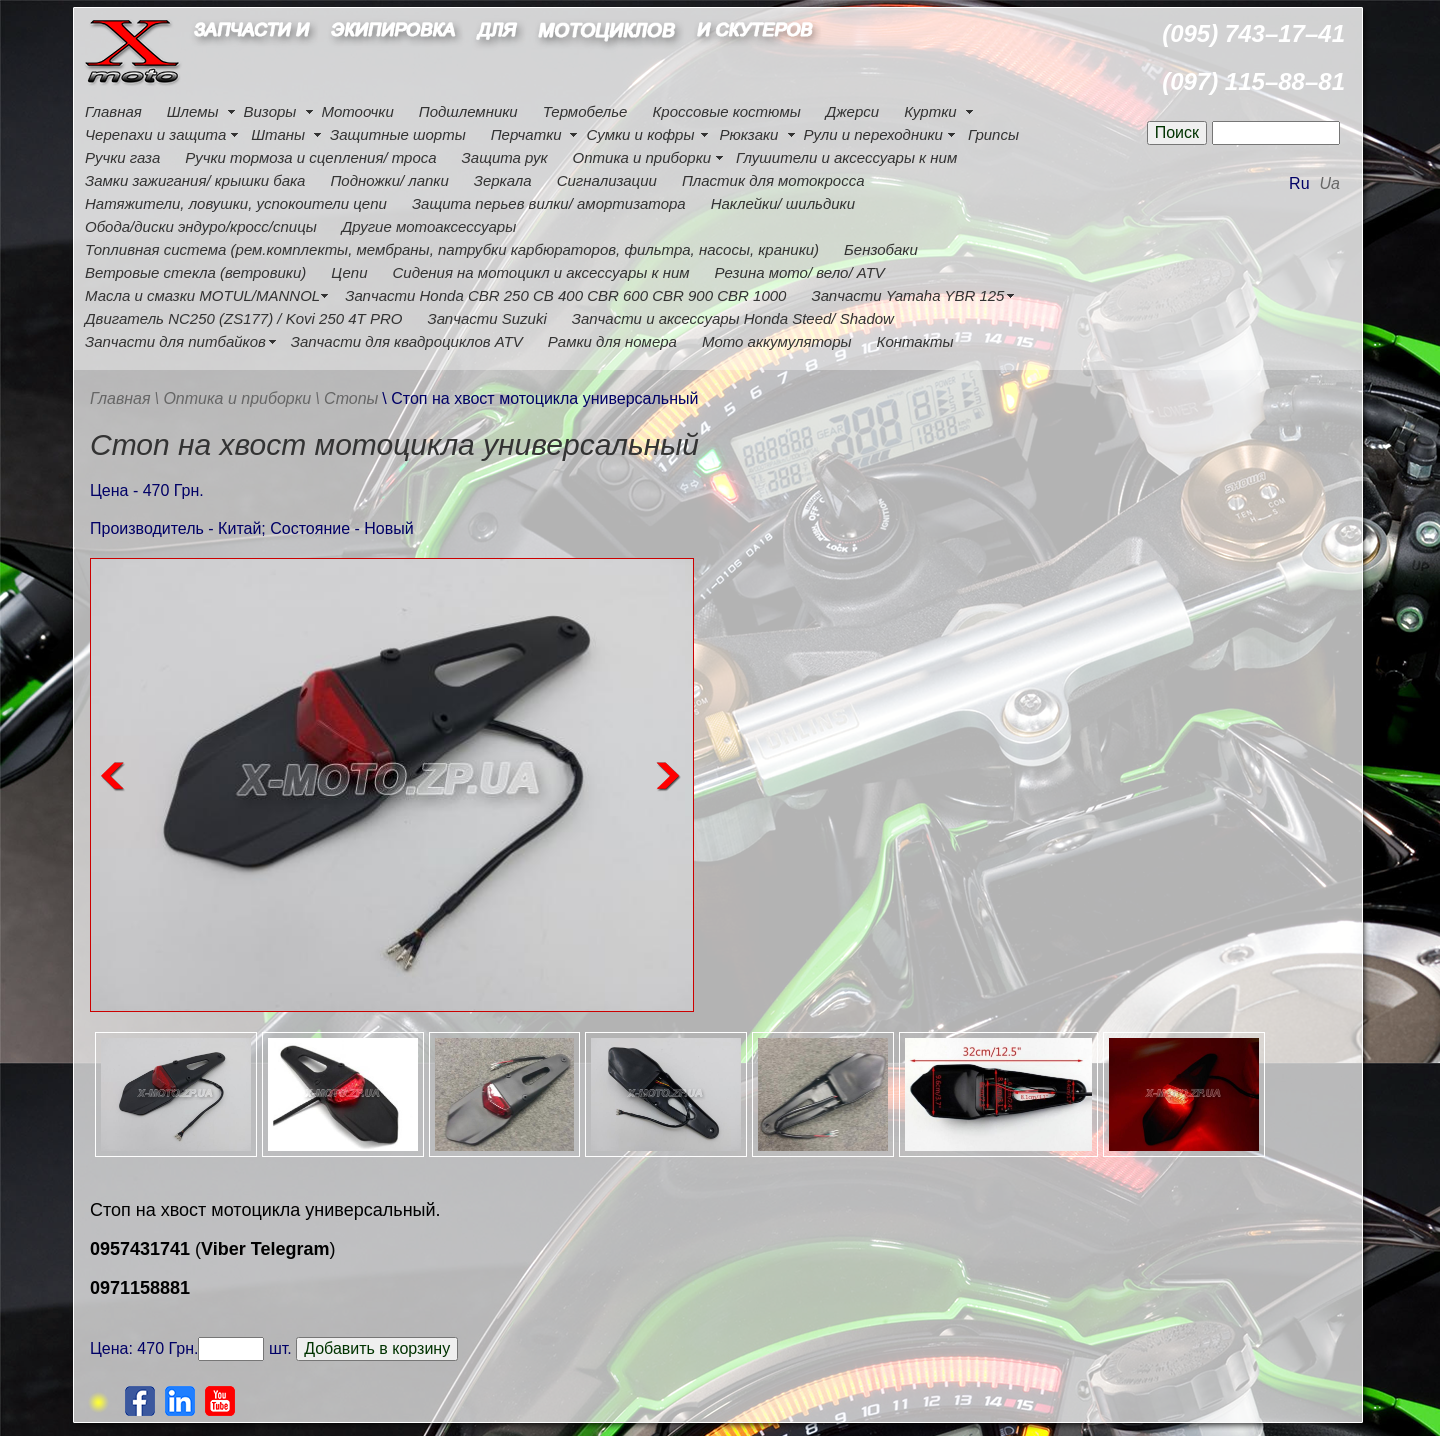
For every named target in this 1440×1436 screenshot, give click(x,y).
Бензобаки (881, 249)
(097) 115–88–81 (1253, 81)
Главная (113, 111)
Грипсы (993, 134)
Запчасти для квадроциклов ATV (407, 341)
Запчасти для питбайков (175, 341)
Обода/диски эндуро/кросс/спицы (201, 226)
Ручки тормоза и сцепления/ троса (310, 157)
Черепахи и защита (155, 134)
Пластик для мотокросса (773, 180)
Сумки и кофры (641, 134)
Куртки (930, 111)
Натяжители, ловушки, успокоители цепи (236, 203)
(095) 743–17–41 (1253, 33)
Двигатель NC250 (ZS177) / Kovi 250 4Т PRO (243, 318)
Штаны (278, 134)
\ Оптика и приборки (233, 398)
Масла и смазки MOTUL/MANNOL (202, 295)
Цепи (349, 272)
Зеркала (503, 180)
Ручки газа (122, 157)
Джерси (852, 111)
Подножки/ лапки (389, 180)
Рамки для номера (612, 341)
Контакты (915, 341)
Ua (1330, 183)
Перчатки (526, 134)
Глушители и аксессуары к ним (846, 157)
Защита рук (505, 157)
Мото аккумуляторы (777, 341)
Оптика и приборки (642, 157)
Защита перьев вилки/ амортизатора (549, 203)
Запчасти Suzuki (486, 318)
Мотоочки (357, 111)
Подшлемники (468, 111)
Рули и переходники (873, 134)
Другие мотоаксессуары (429, 226)
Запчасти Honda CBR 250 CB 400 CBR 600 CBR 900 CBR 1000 (565, 295)
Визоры (270, 111)
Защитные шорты (398, 134)
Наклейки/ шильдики (783, 203)
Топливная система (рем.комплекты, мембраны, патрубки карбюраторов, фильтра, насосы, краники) (452, 249)
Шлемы (193, 111)
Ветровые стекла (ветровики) (195, 272)
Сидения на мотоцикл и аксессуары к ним (541, 272)
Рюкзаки (748, 134)
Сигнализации (607, 180)
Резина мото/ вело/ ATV (800, 272)
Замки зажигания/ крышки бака (195, 180)
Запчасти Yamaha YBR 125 (907, 295)
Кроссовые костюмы (726, 111)
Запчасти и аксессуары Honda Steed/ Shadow (733, 318)
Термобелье (585, 111)
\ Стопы (346, 398)
